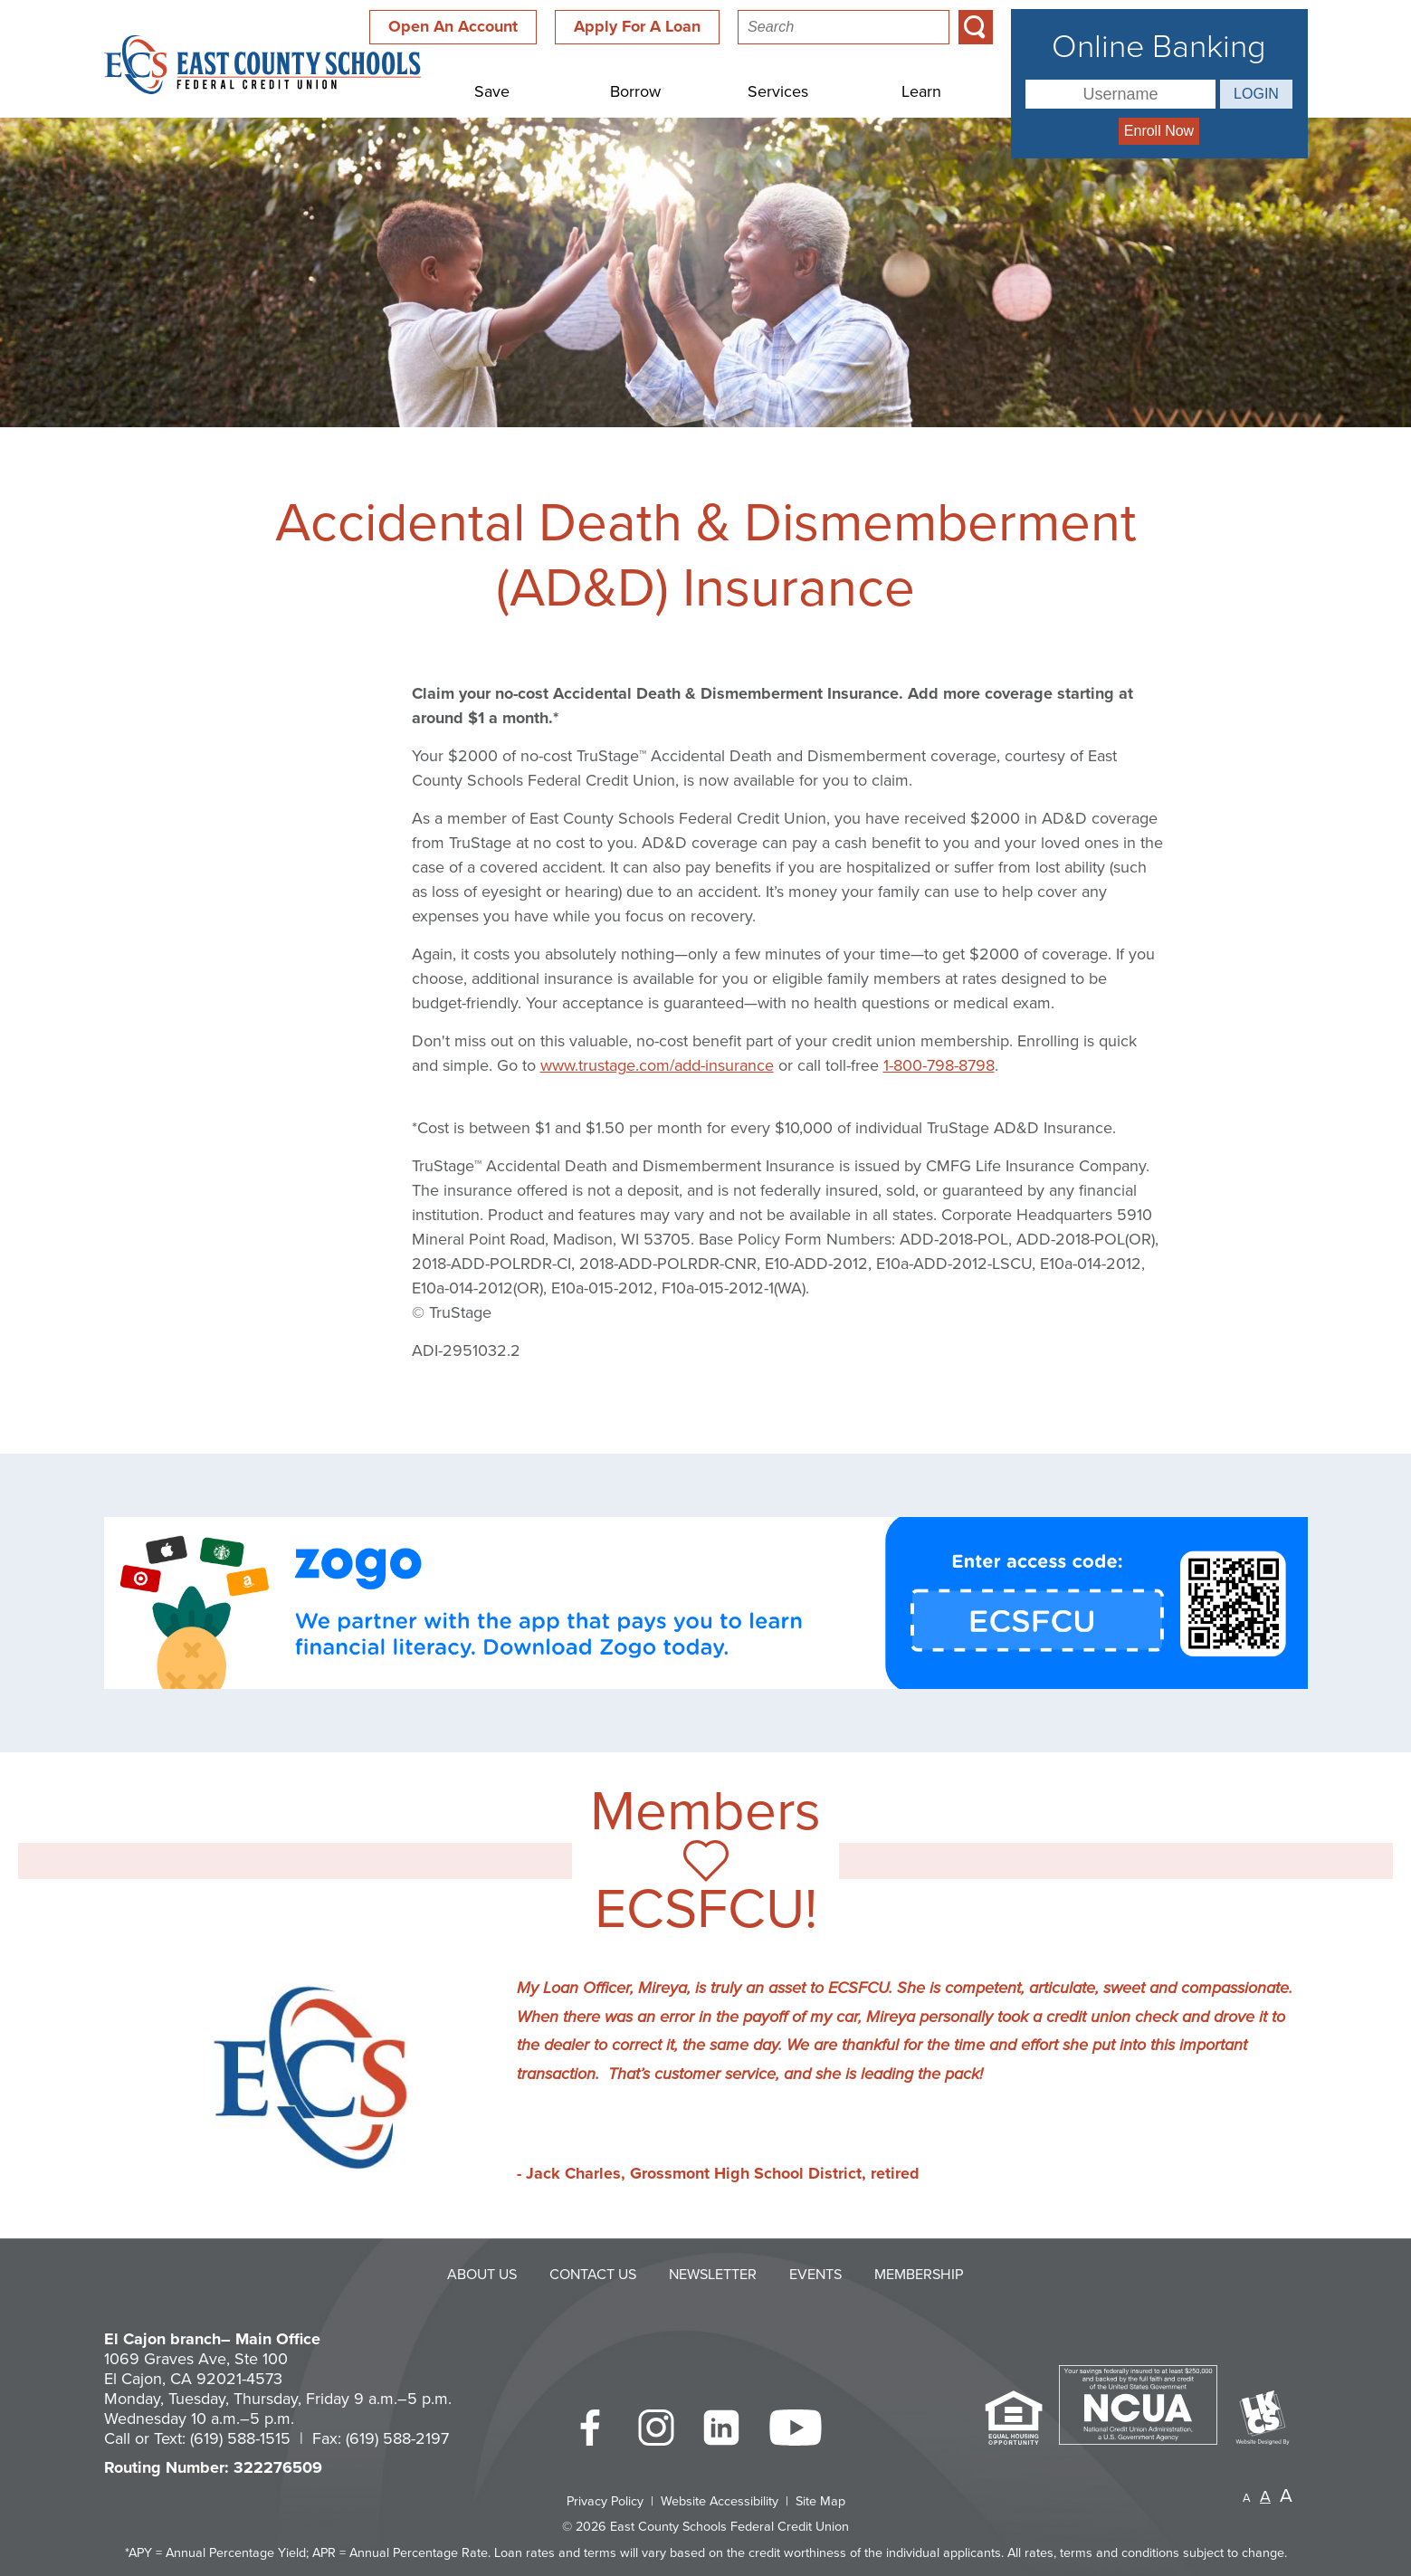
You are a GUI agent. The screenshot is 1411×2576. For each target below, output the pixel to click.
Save (492, 91)
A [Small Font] (1247, 2498)
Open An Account (453, 26)
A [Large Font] (1286, 2495)
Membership (919, 2275)
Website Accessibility (719, 2501)
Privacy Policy (605, 2501)
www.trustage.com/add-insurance (657, 1065)
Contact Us (592, 2275)
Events (815, 2275)
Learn (921, 91)
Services (778, 91)
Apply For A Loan (637, 26)
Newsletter (713, 2275)
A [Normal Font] (1265, 2496)
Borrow (635, 91)
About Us (482, 2275)
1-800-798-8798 (939, 1065)
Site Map (820, 2501)
